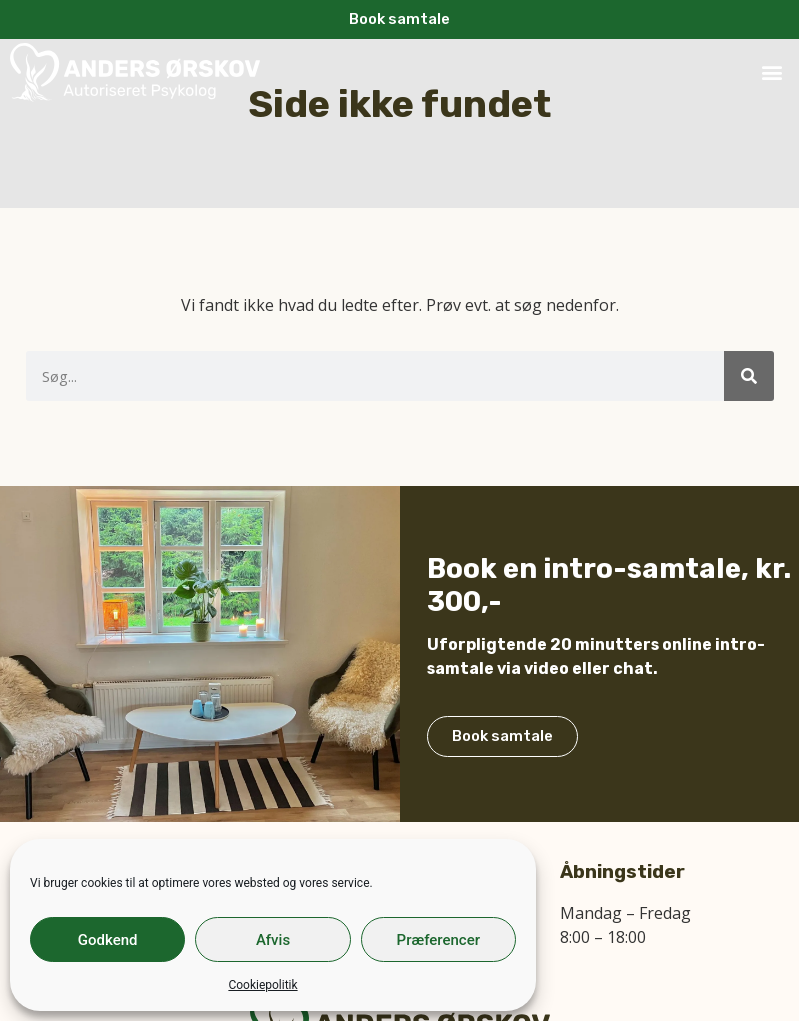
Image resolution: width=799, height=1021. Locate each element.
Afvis (273, 940)
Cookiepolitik (262, 985)
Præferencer (438, 940)
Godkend (108, 940)
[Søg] (749, 376)
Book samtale (502, 747)
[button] (772, 72)
